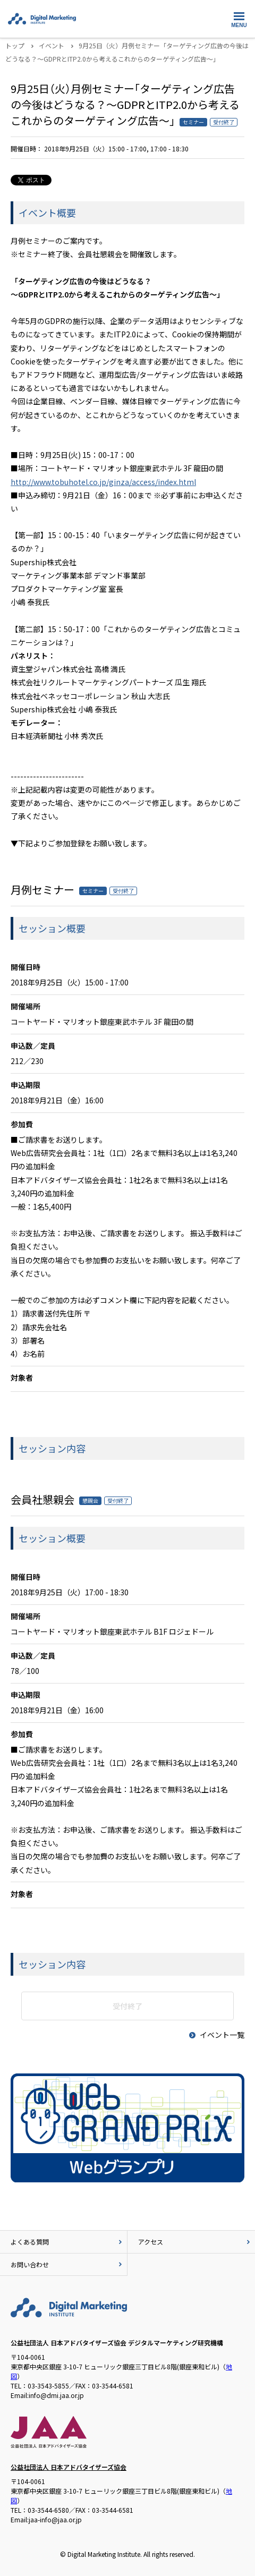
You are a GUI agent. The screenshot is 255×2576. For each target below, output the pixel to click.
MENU (239, 18)
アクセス (195, 2241)
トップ (14, 45)
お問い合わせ (67, 2264)
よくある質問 (67, 2241)
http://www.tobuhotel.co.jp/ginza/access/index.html (103, 482)
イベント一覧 (215, 2034)
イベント (51, 45)
